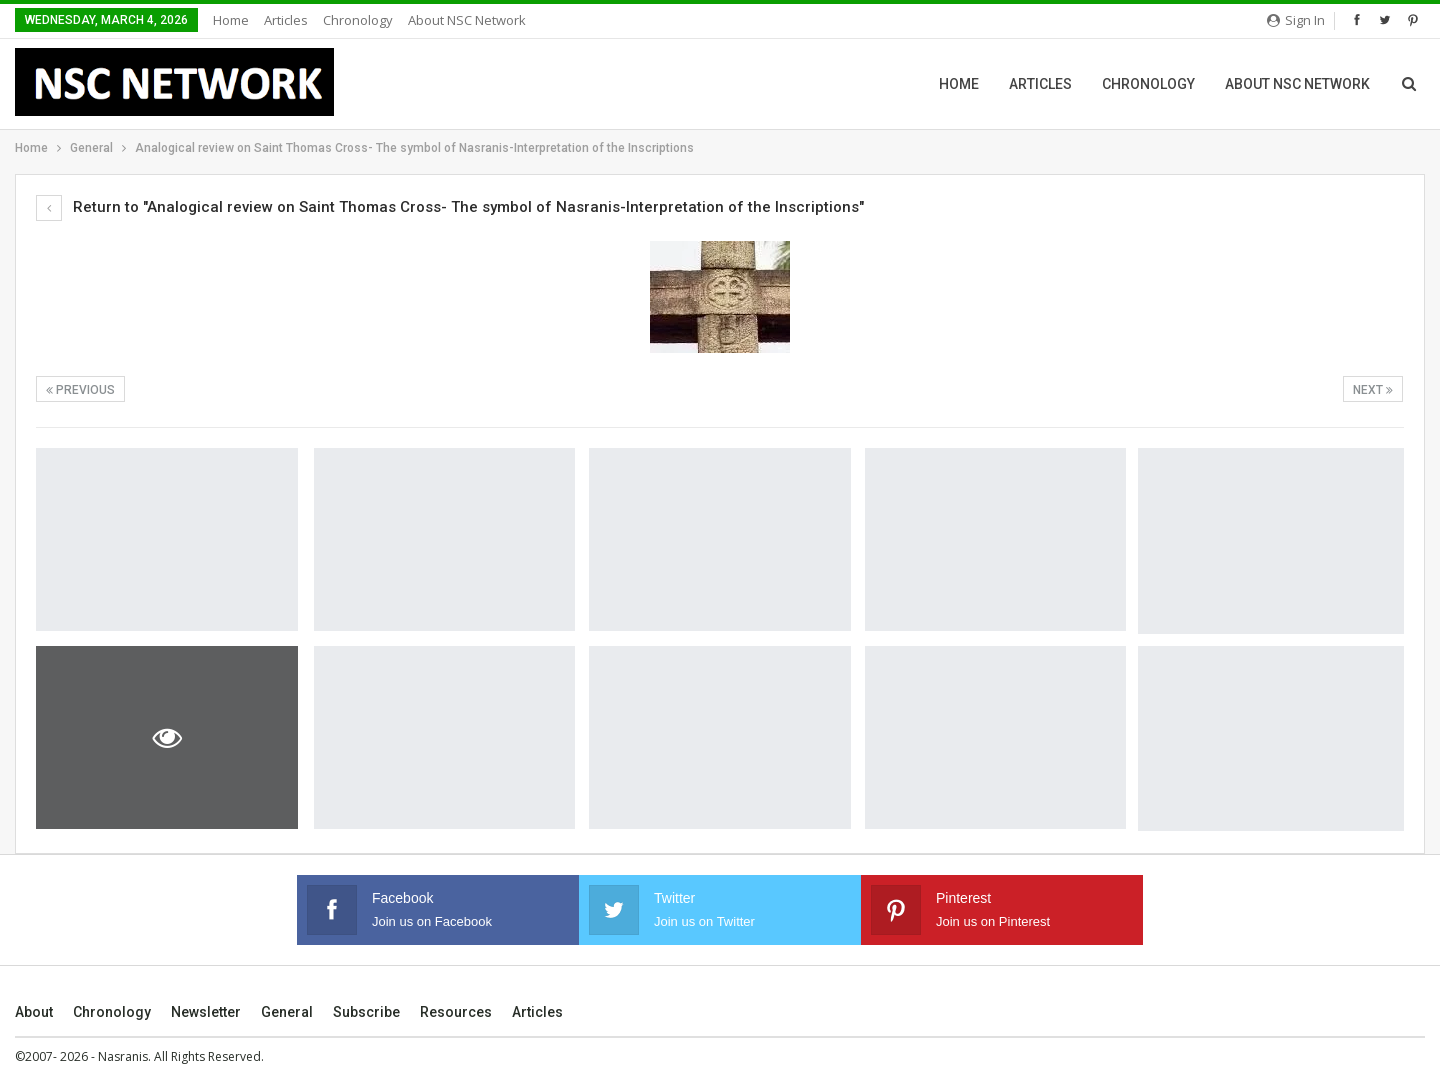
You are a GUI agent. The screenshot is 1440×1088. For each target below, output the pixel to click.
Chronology (358, 20)
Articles (286, 20)
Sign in (1296, 20)
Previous (80, 390)
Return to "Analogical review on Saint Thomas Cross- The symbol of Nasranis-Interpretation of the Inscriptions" (450, 207)
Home (231, 20)
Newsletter (206, 1012)
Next (1373, 390)
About (34, 1012)
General (287, 1012)
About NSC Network (467, 20)
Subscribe (366, 1012)
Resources (456, 1012)
